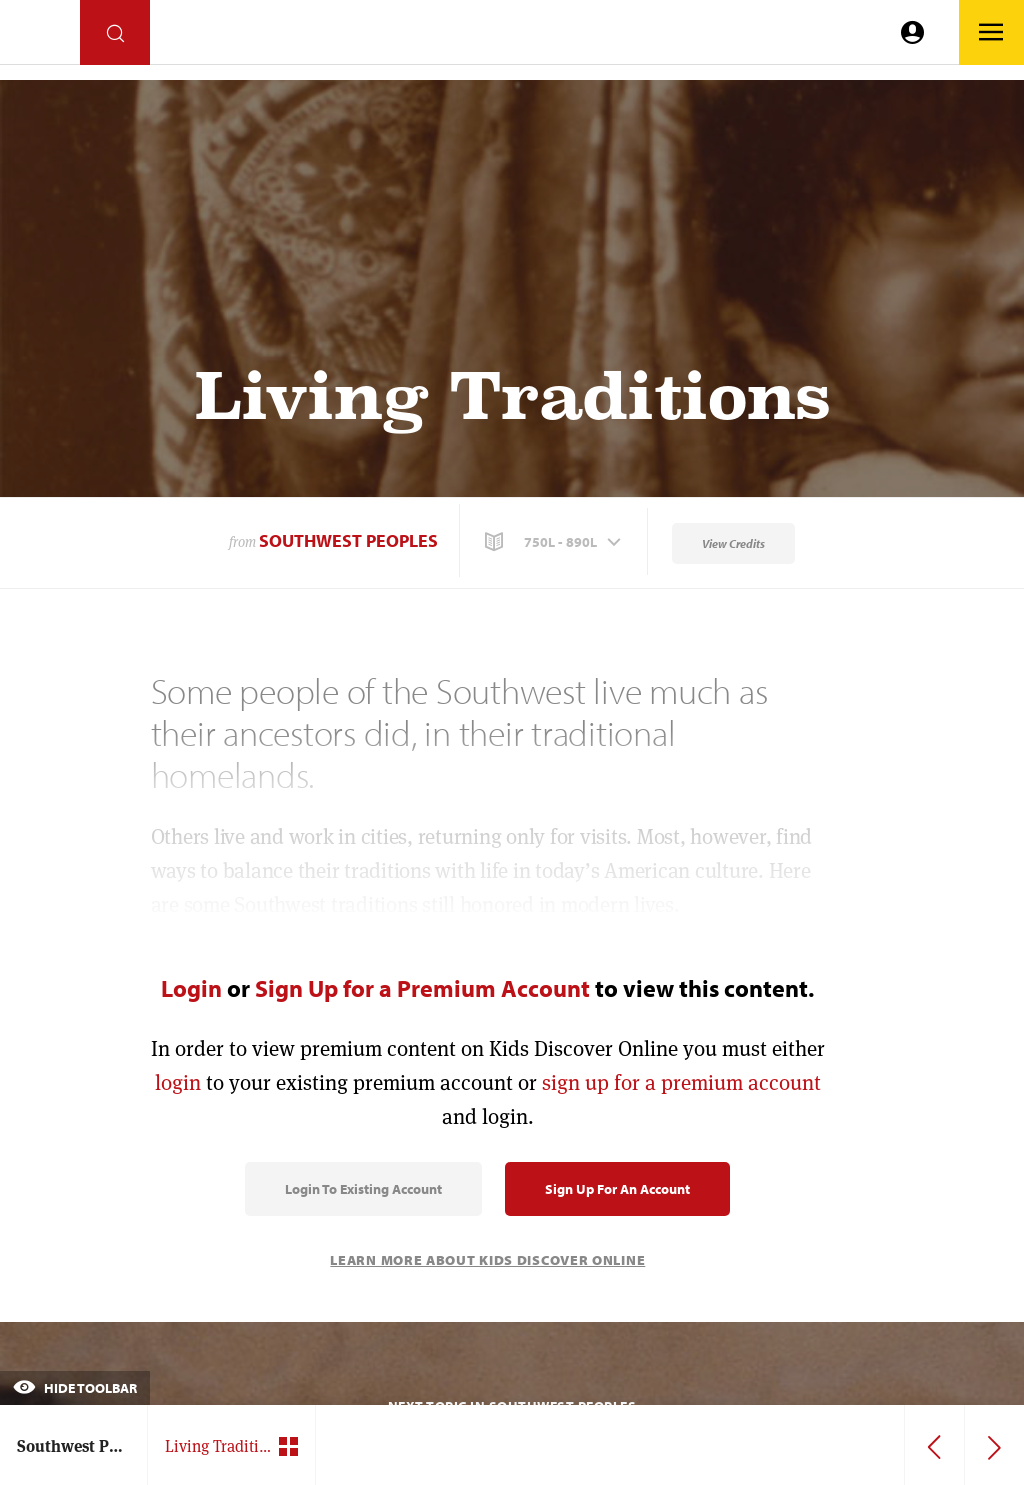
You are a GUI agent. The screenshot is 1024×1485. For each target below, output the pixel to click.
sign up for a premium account (681, 1082)
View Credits (733, 543)
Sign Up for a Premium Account (422, 988)
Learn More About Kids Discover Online (487, 1260)
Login (191, 988)
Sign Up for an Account (617, 1189)
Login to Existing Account (363, 1189)
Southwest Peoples (348, 540)
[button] (555, 542)
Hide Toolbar (75, 1388)
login (178, 1082)
